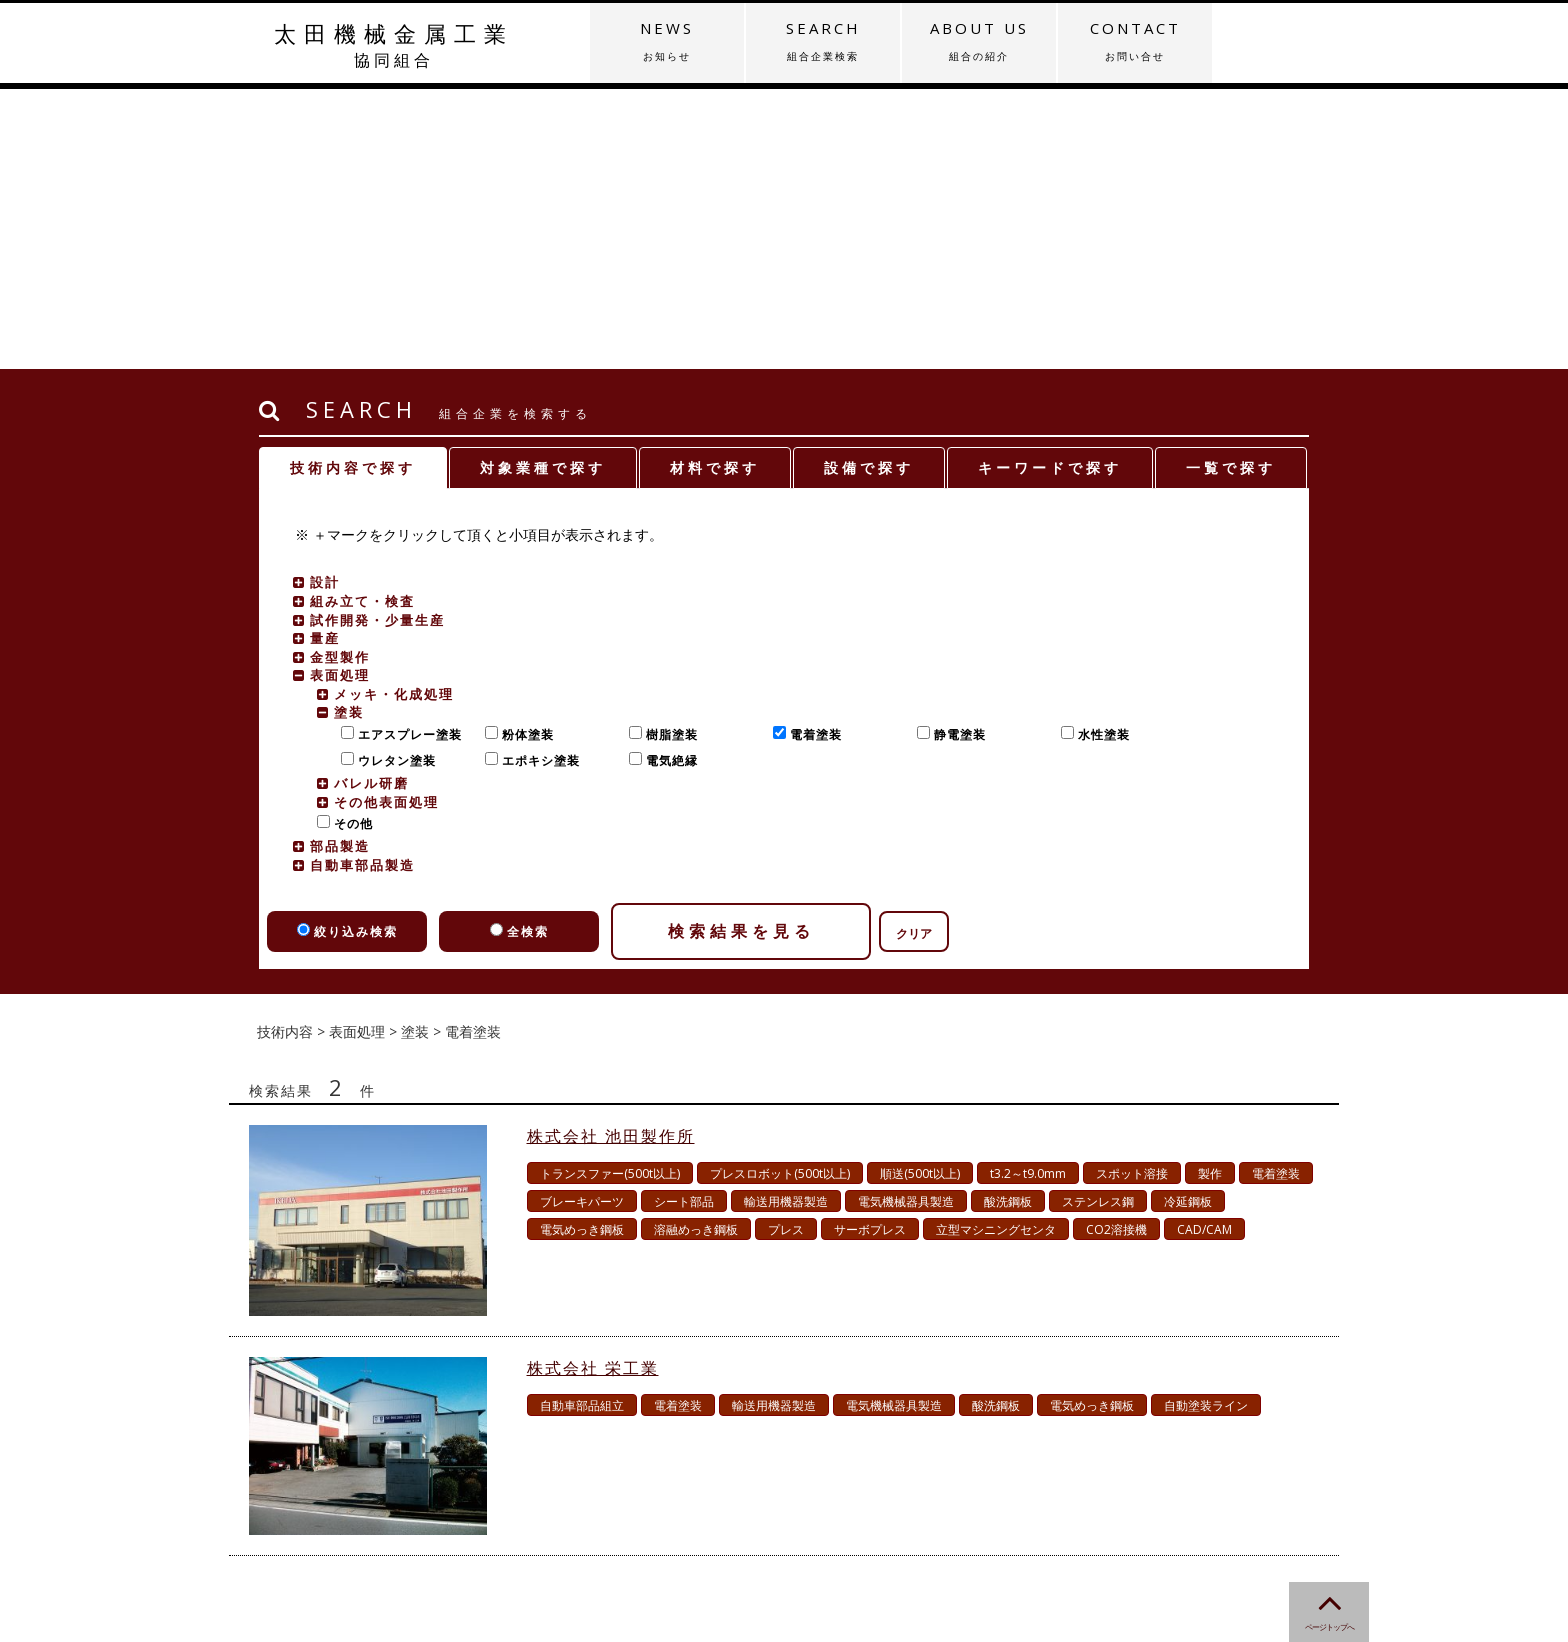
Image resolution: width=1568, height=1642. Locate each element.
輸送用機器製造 (786, 921)
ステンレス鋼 (1098, 921)
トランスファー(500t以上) (610, 893)
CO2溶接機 (1116, 949)
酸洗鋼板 (1008, 921)
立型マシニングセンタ (996, 949)
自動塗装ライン (1206, 1125)
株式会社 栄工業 (593, 1088)
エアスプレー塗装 (405, 454)
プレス (786, 949)
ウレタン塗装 (392, 480)
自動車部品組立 (582, 1125)
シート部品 (684, 921)
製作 (1210, 893)
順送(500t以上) (920, 893)
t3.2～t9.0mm (1028, 893)
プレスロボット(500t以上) (780, 893)
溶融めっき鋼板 (696, 949)
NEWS (667, 41)
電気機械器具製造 (906, 921)
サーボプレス (870, 949)
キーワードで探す (1050, 187)
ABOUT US (979, 41)
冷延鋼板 (1188, 921)
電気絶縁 (667, 480)
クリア (914, 653)
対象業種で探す (543, 187)
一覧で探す (1231, 187)
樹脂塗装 (667, 454)
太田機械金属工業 (394, 45)
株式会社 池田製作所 (611, 856)
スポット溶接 (1132, 893)
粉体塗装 (523, 454)
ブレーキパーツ (582, 921)
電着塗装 (811, 454)
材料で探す (715, 187)
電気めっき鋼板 (582, 949)
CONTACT (1135, 41)
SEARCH (823, 41)
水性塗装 (1099, 454)
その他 (349, 543)
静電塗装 (955, 454)
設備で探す (869, 187)
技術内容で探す (353, 187)
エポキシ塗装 (536, 480)
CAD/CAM (1204, 949)
